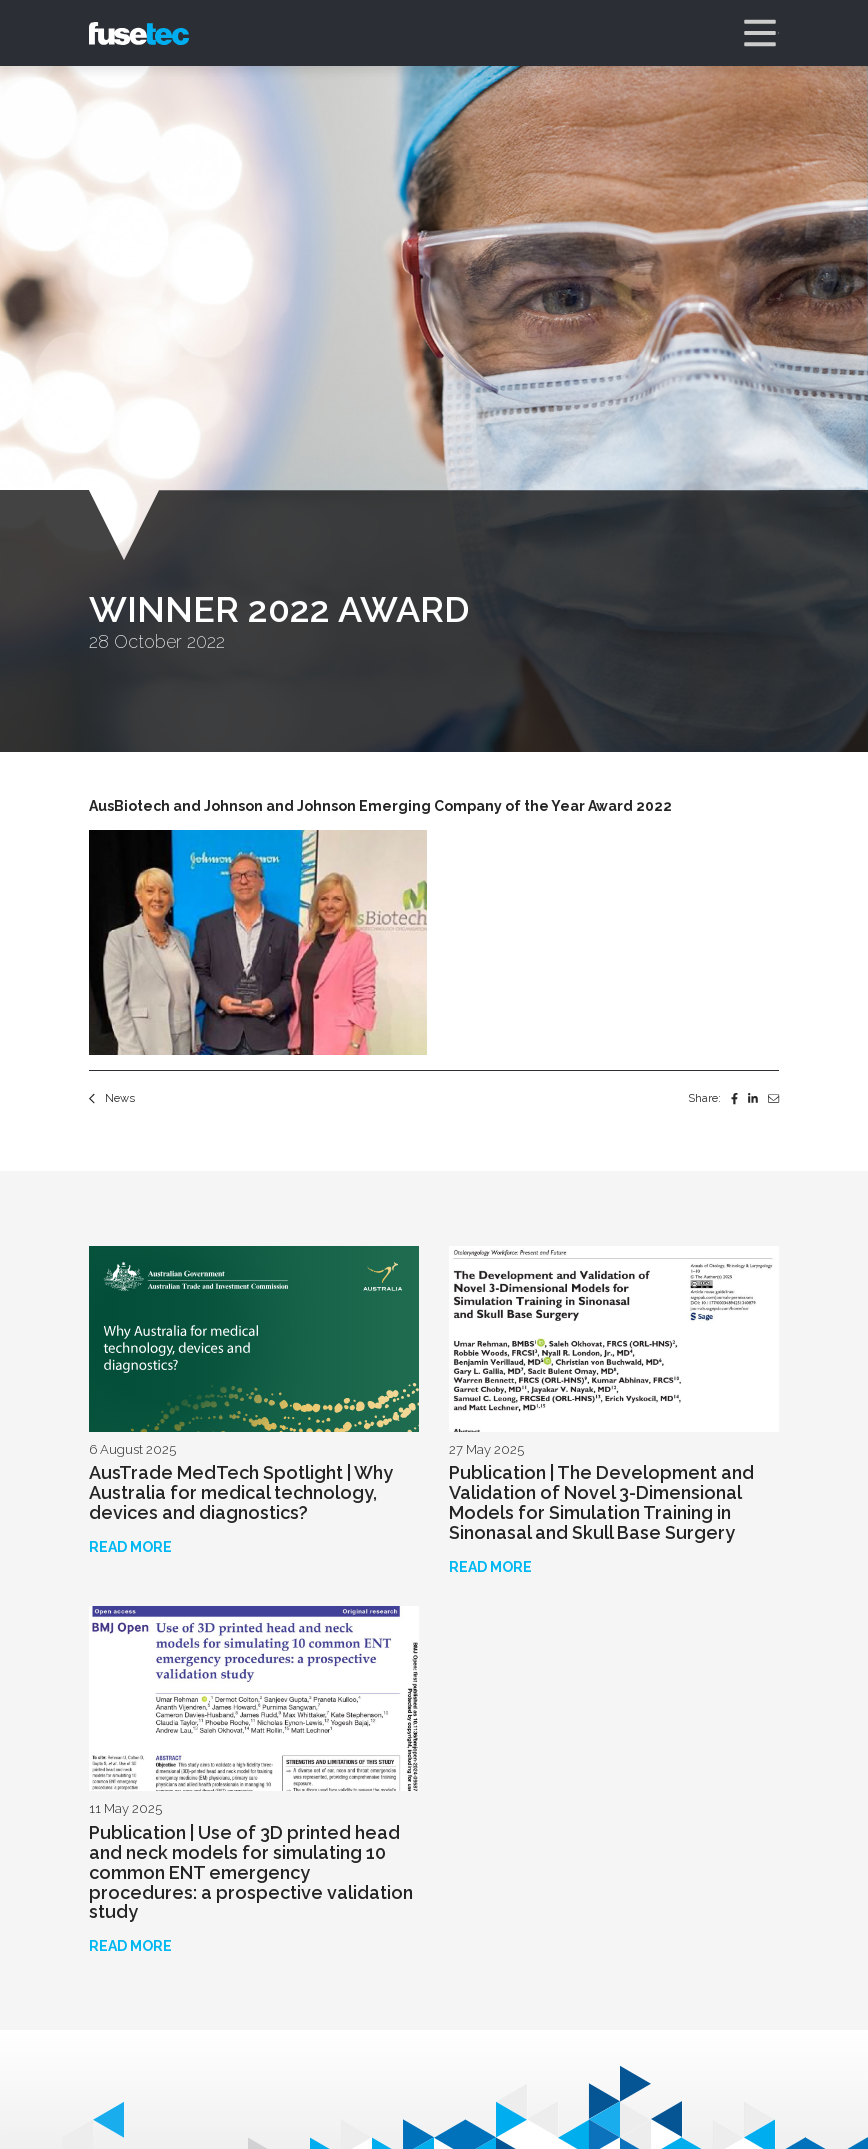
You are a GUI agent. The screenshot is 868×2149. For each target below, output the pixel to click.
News (112, 1098)
